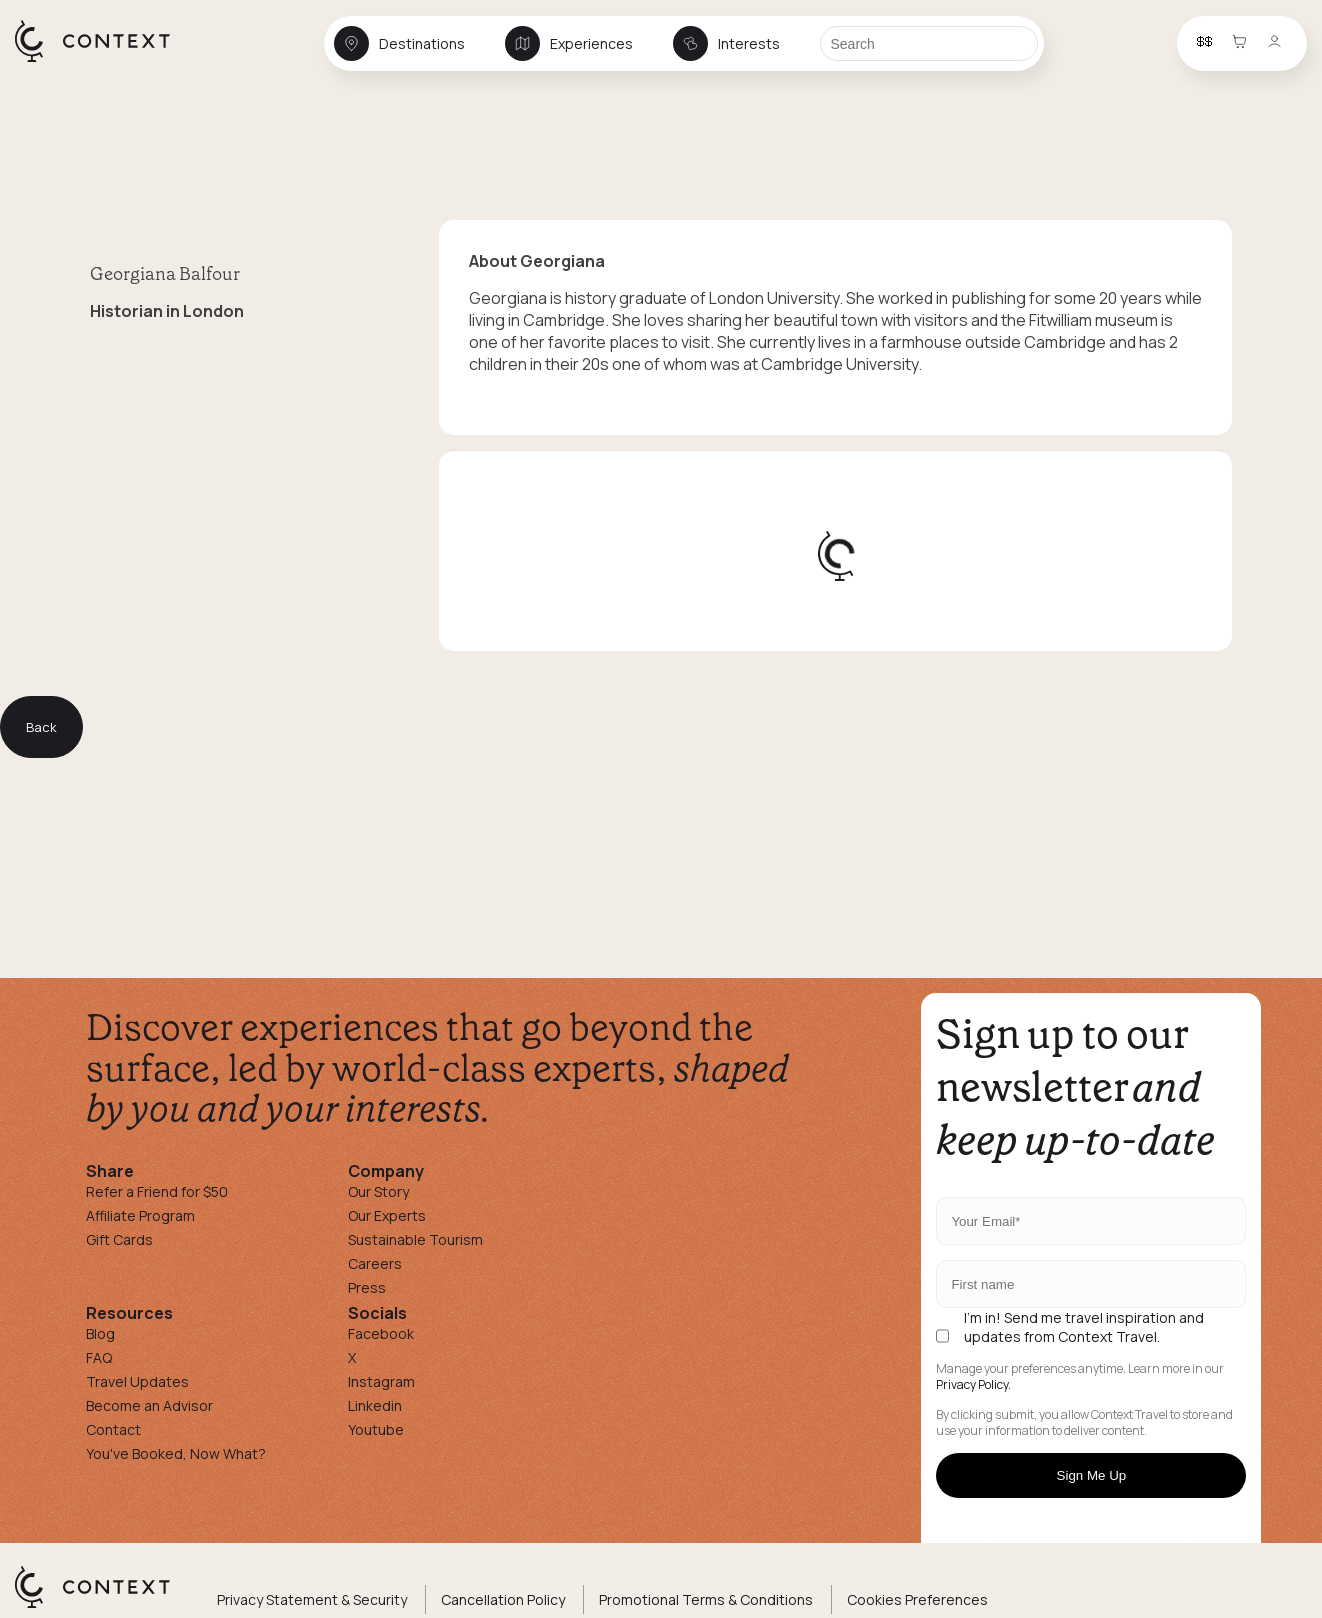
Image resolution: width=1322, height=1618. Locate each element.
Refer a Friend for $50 (157, 1191)
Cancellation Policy (503, 1599)
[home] (102, 61)
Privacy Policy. (973, 1385)
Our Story (378, 1191)
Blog (100, 1333)
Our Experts (387, 1215)
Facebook (381, 1333)
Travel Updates (137, 1381)
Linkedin (375, 1405)
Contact (113, 1429)
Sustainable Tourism (415, 1239)
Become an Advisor (149, 1405)
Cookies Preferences (917, 1599)
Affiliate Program (140, 1215)
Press (367, 1287)
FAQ (99, 1357)
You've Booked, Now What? (176, 1453)
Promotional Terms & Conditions (706, 1599)
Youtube (376, 1429)
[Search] (929, 43)
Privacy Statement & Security (312, 1599)
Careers (375, 1263)
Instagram (381, 1381)
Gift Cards (119, 1239)
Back (41, 727)
